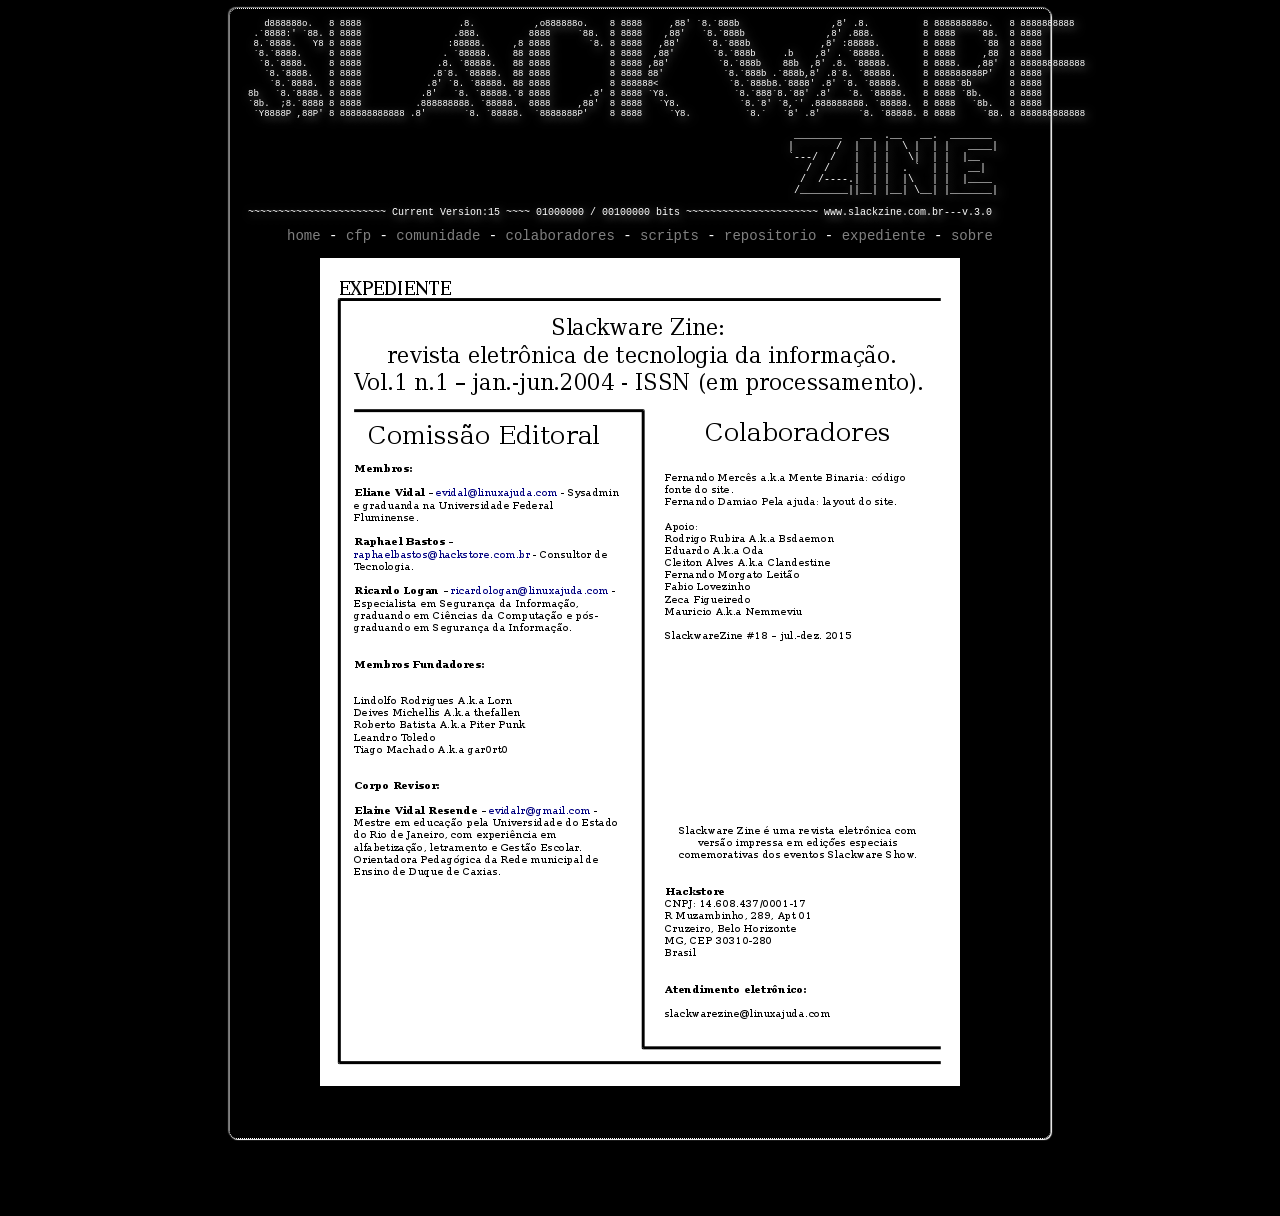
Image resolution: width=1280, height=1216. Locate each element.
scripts (669, 297)
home (304, 297)
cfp (358, 297)
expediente (884, 297)
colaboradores (560, 297)
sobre (972, 297)
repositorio (770, 297)
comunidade (438, 297)
